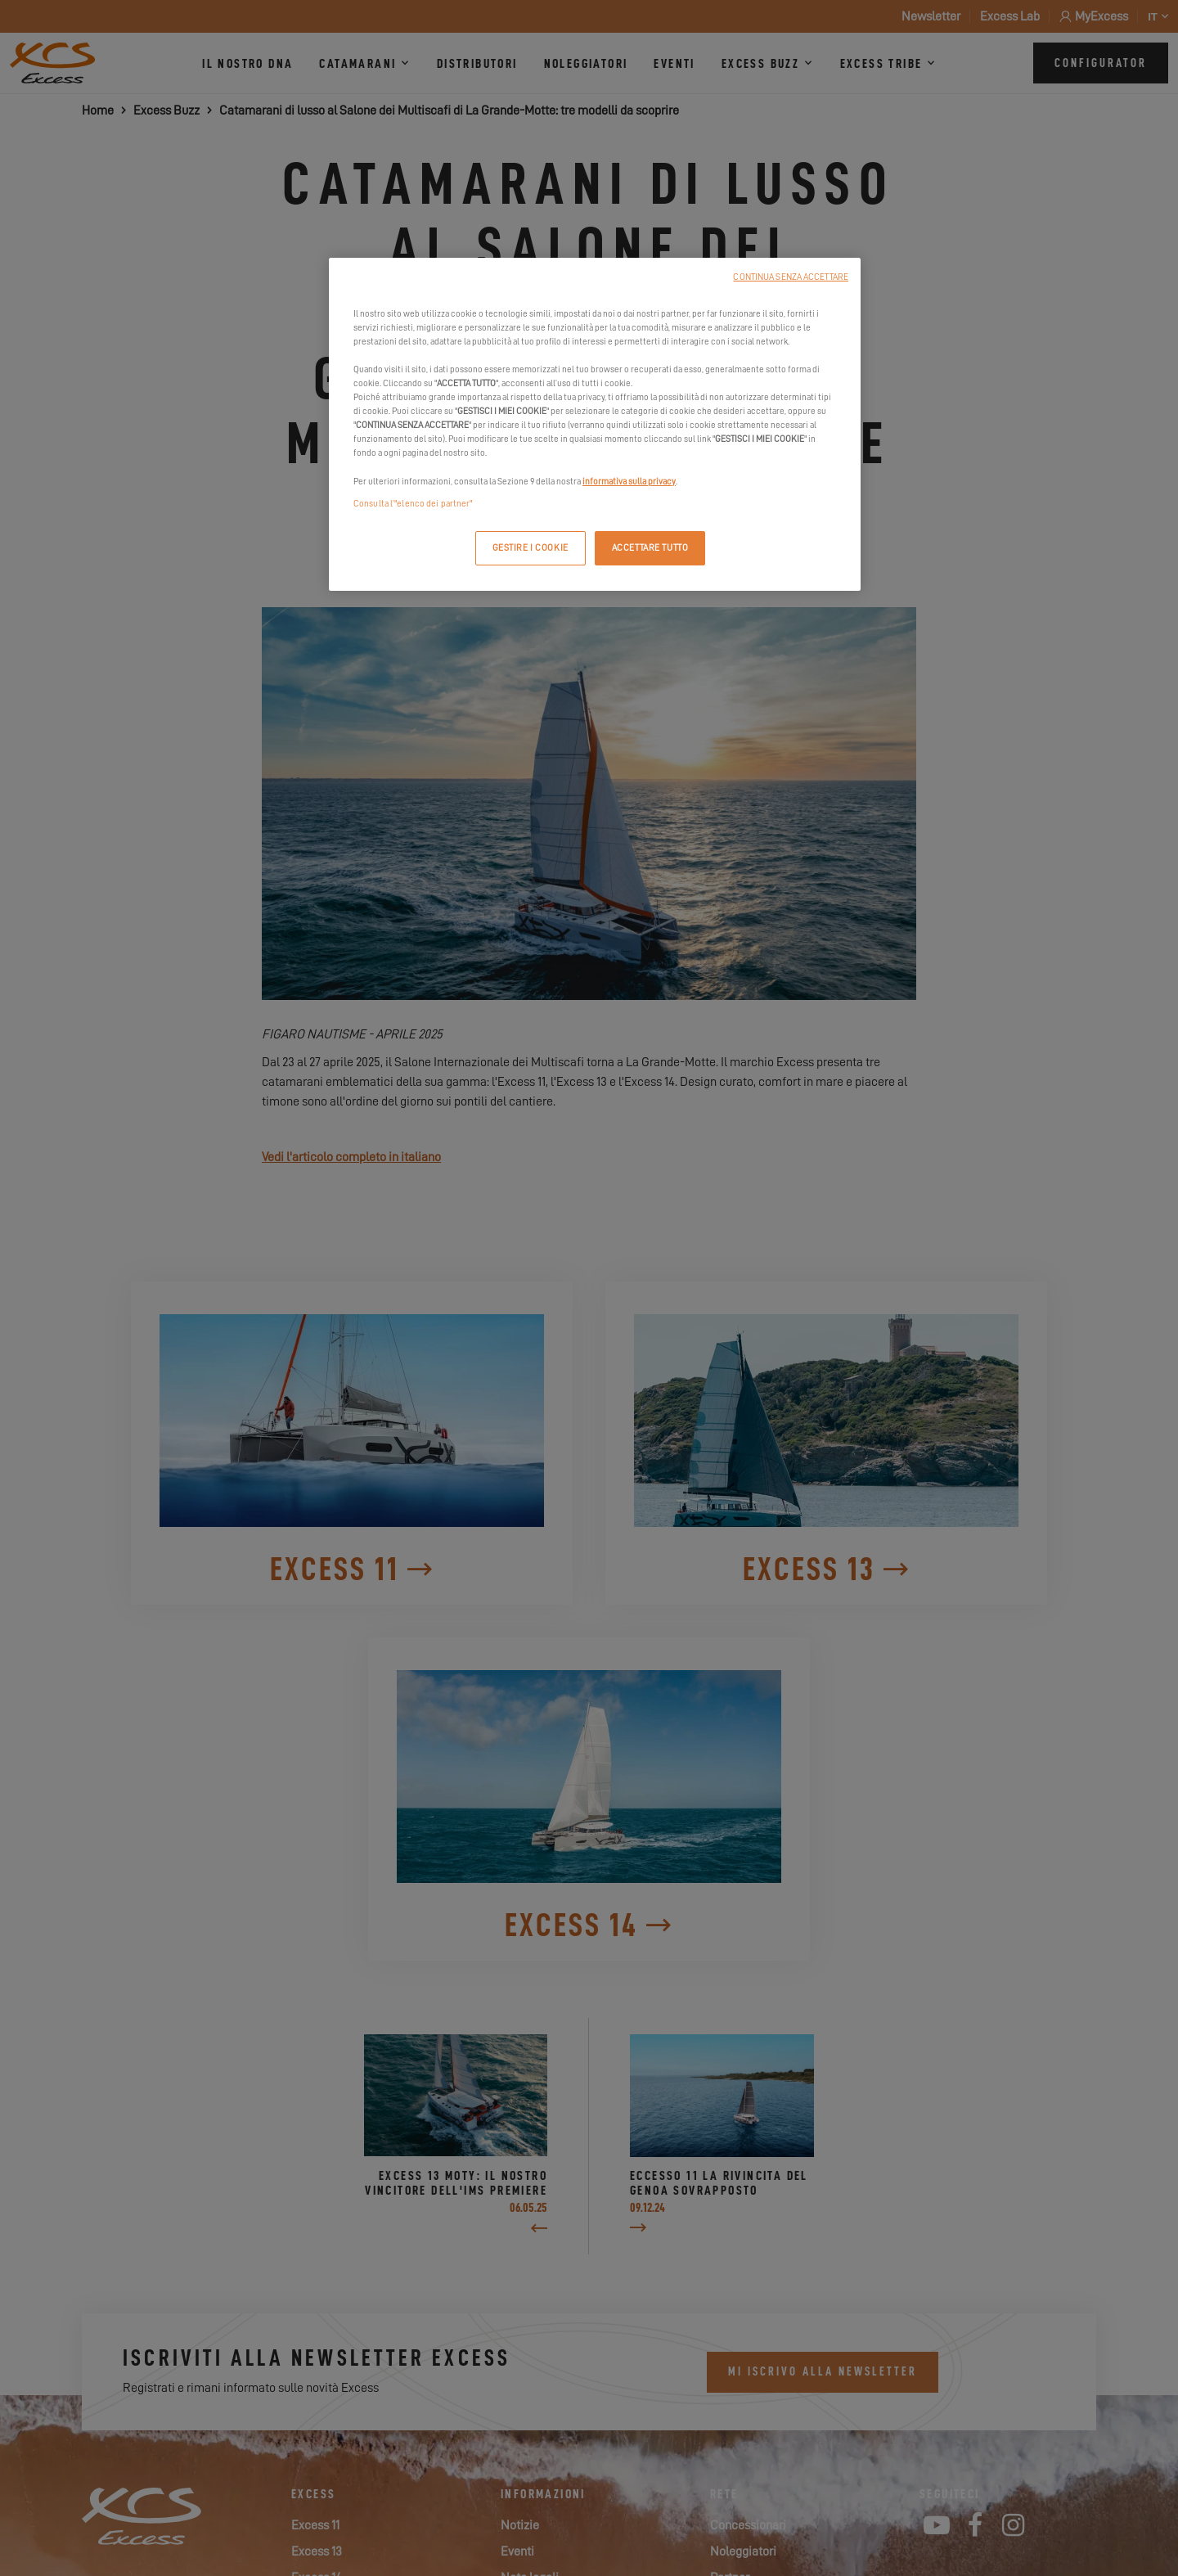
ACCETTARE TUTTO (650, 547)
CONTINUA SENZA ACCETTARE (790, 276)
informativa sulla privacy (629, 481)
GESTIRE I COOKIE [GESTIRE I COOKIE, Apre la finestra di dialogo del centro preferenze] (530, 547)
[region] (595, 424)
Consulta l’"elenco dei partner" (413, 503)
